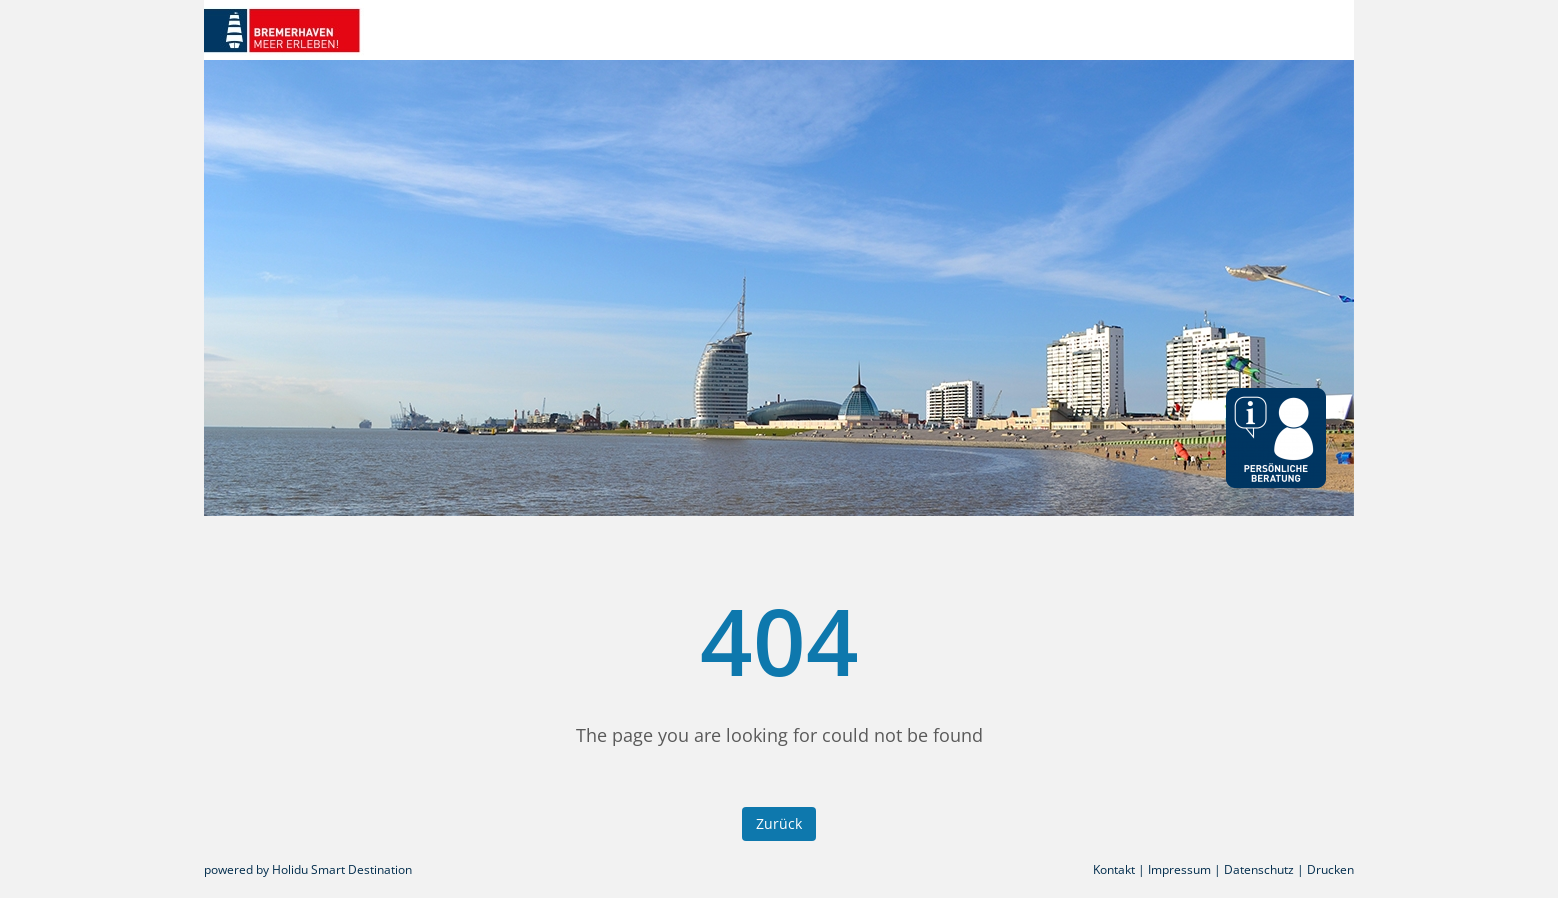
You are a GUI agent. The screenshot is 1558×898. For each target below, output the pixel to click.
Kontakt (1114, 869)
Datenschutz (1259, 869)
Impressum (1179, 869)
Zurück (779, 823)
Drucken (1330, 869)
